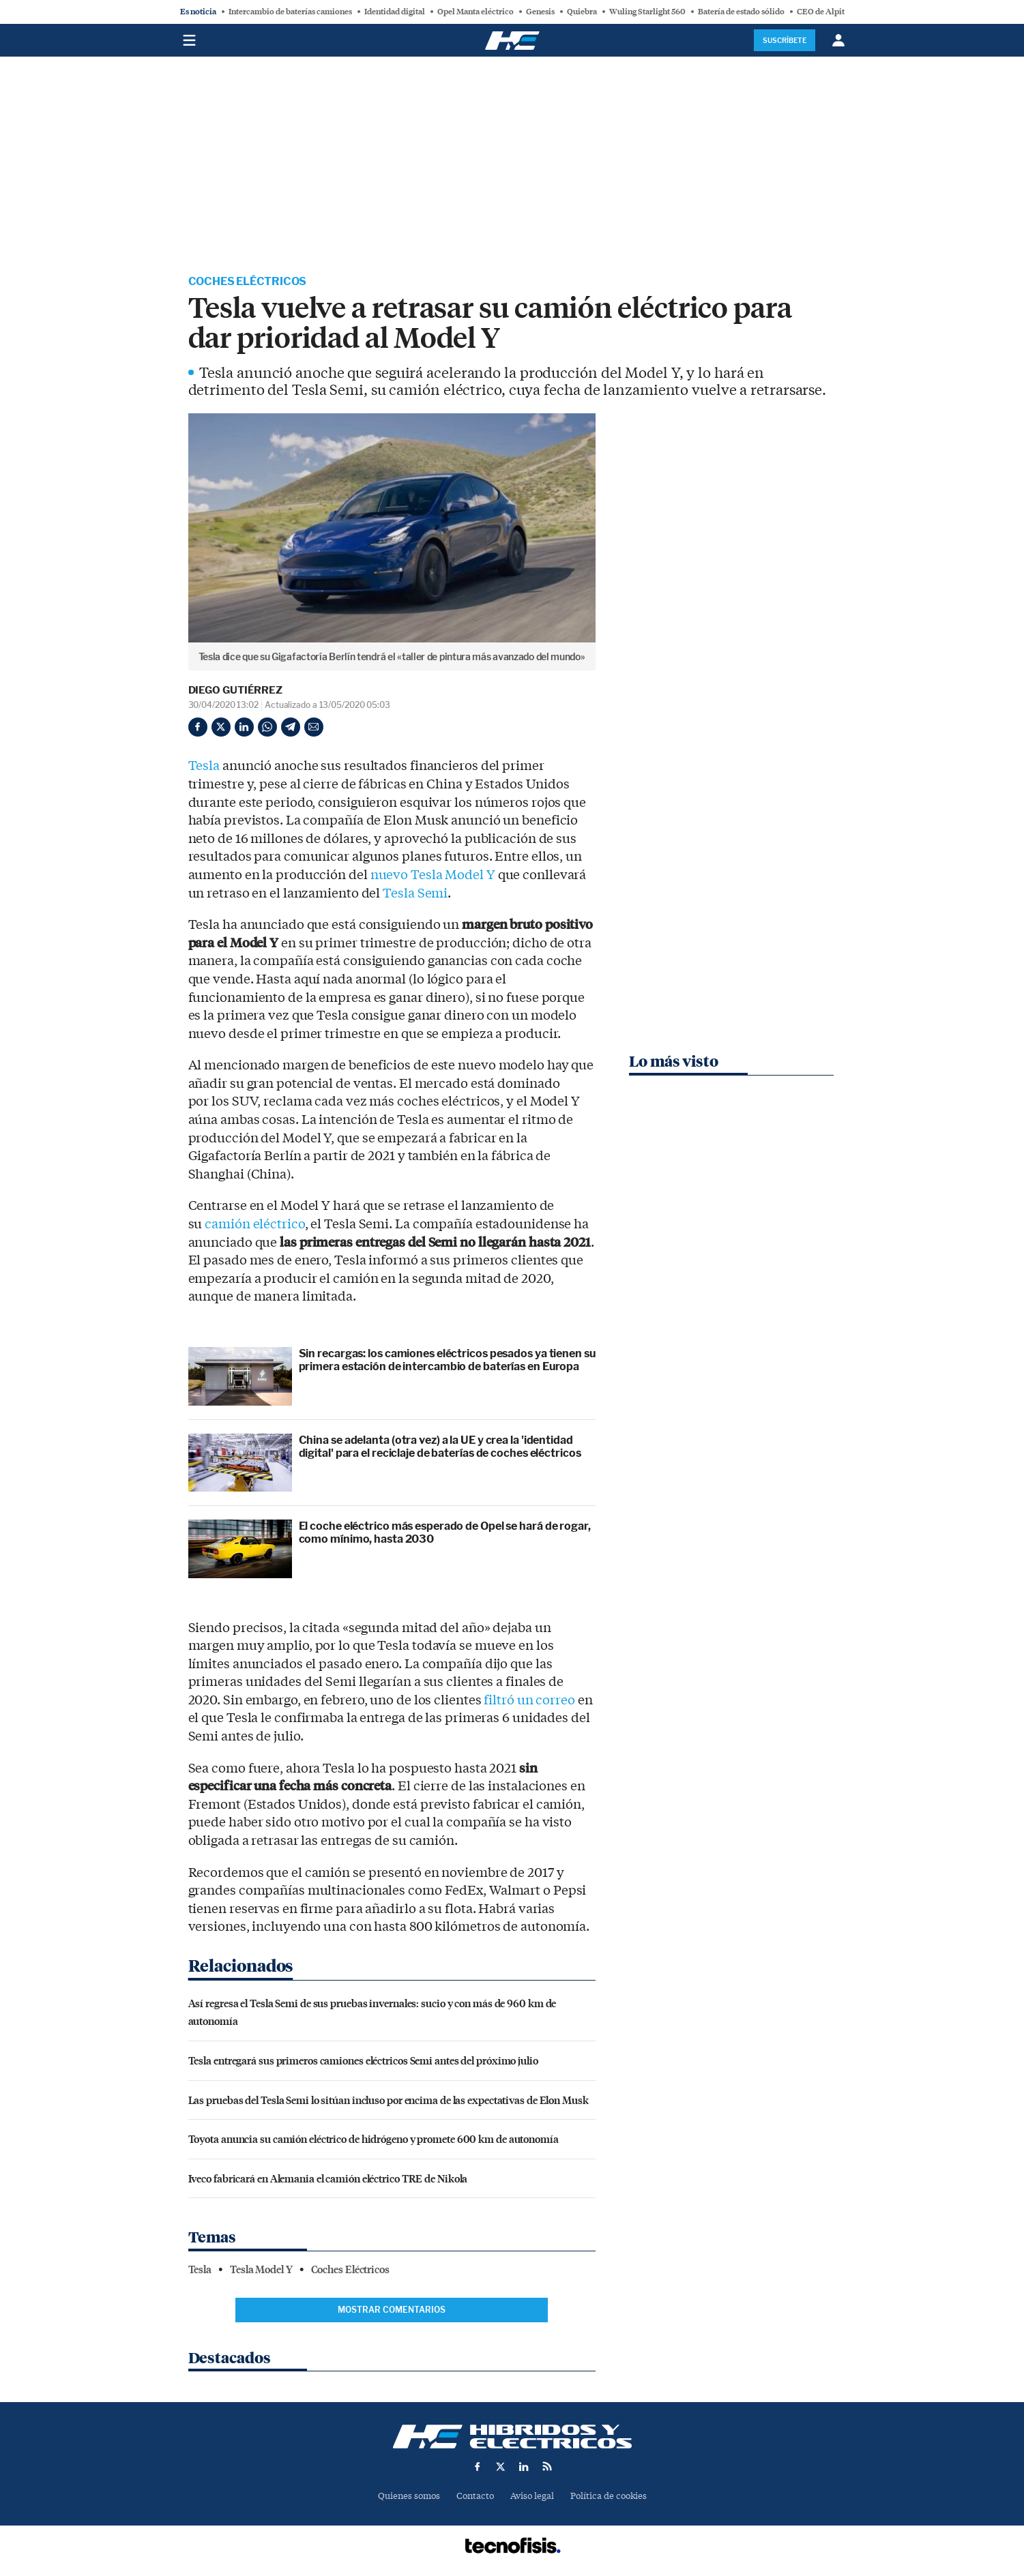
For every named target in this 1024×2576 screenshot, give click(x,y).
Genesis (540, 11)
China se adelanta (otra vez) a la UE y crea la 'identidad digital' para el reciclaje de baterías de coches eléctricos (440, 1447)
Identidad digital (394, 11)
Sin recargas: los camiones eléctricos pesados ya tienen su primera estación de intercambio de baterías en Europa (447, 1360)
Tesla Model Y (261, 2270)
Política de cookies (608, 2496)
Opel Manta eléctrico (475, 11)
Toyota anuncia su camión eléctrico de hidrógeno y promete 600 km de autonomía (373, 2138)
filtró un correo (529, 1700)
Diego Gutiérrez (235, 690)
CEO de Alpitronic (830, 11)
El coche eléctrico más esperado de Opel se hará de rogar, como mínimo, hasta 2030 (445, 1532)
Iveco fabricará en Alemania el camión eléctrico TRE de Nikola (328, 2178)
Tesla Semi (415, 893)
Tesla (204, 765)
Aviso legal (532, 2496)
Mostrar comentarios (391, 2310)
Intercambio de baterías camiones (290, 11)
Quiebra (582, 11)
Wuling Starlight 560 (647, 11)
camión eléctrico (254, 1224)
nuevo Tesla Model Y (432, 875)
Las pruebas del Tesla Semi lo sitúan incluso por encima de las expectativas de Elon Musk (388, 2099)
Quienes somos (409, 2496)
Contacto (475, 2496)
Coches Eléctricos (247, 281)
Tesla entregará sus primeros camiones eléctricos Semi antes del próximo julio (363, 2060)
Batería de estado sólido (741, 11)
